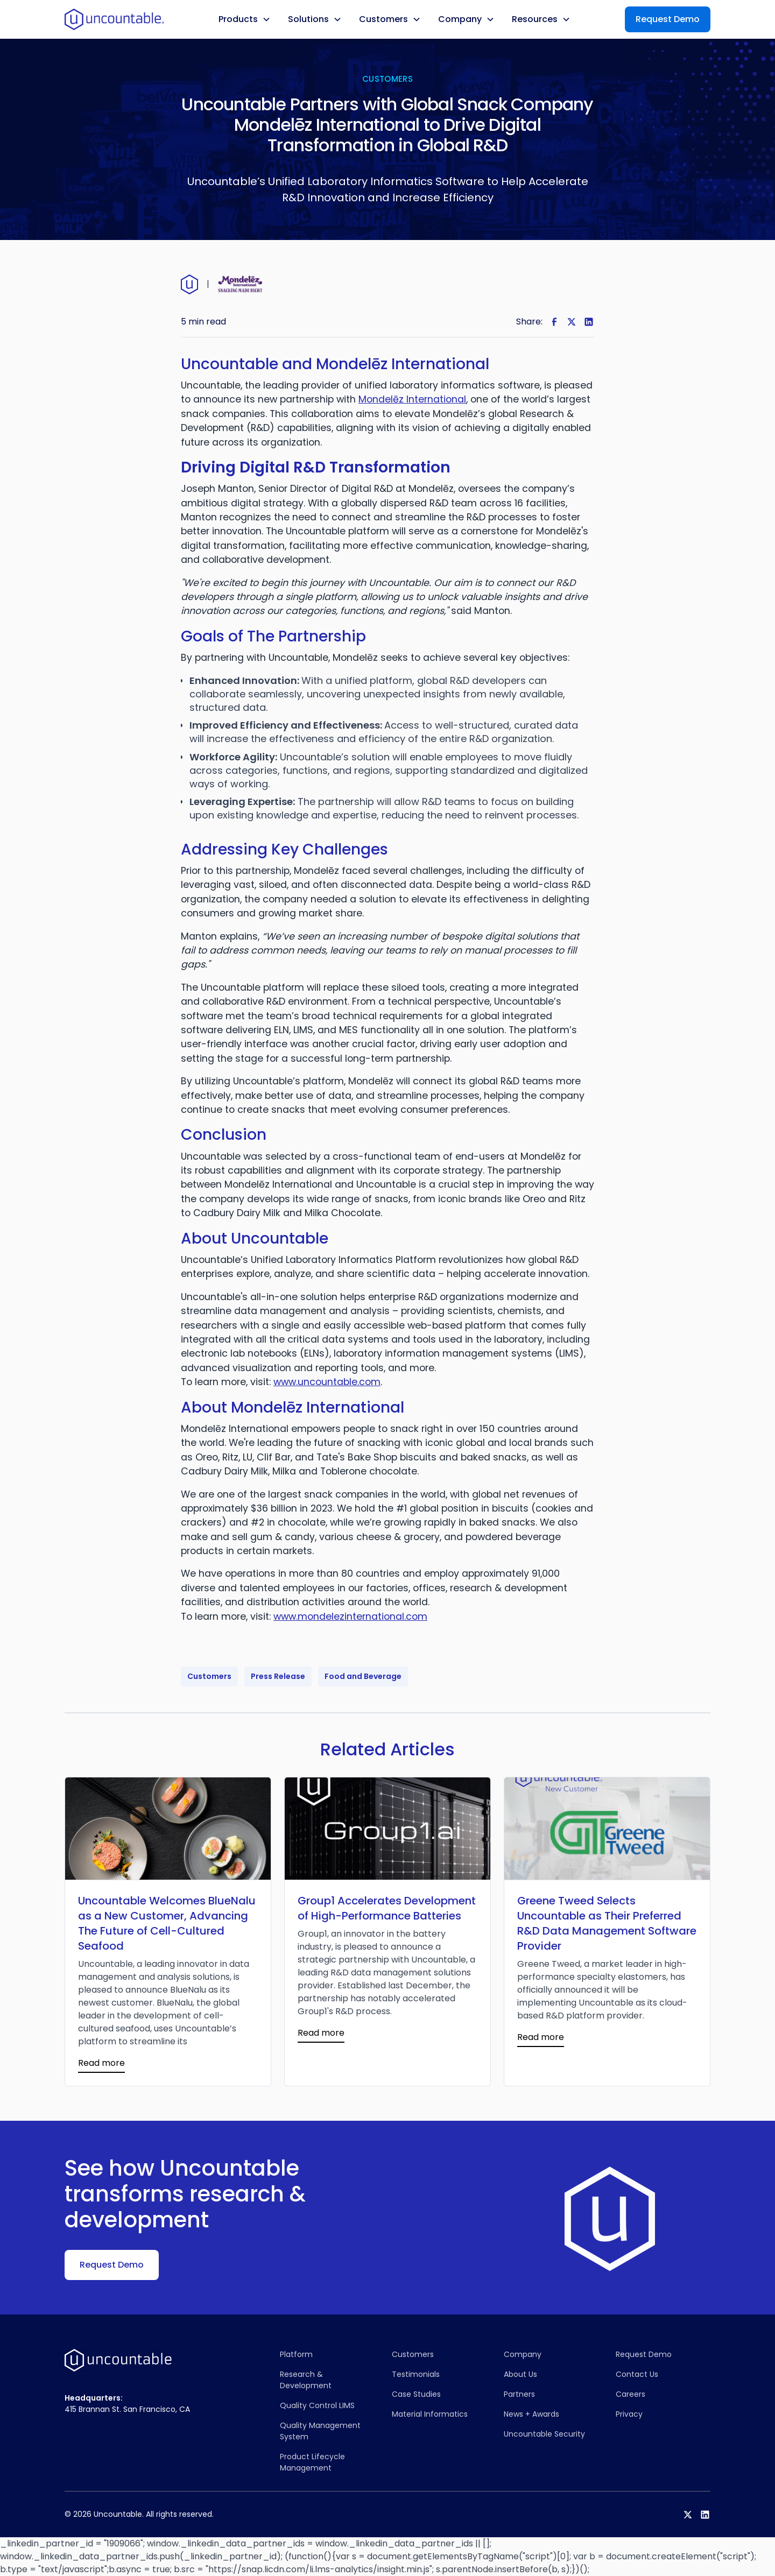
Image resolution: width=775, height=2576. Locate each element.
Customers (413, 2354)
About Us (520, 2374)
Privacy (629, 2414)
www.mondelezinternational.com (350, 1616)
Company (522, 2354)
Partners (519, 2394)
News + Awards (531, 2414)
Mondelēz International (412, 399)
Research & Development (306, 2380)
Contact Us (637, 2374)
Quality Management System (320, 2431)
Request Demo (668, 19)
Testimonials (416, 2374)
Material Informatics (430, 2414)
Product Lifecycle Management (312, 2462)
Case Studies (416, 2394)
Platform (296, 2354)
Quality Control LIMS (317, 2405)
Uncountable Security (544, 2434)
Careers (630, 2394)
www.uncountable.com (327, 1381)
